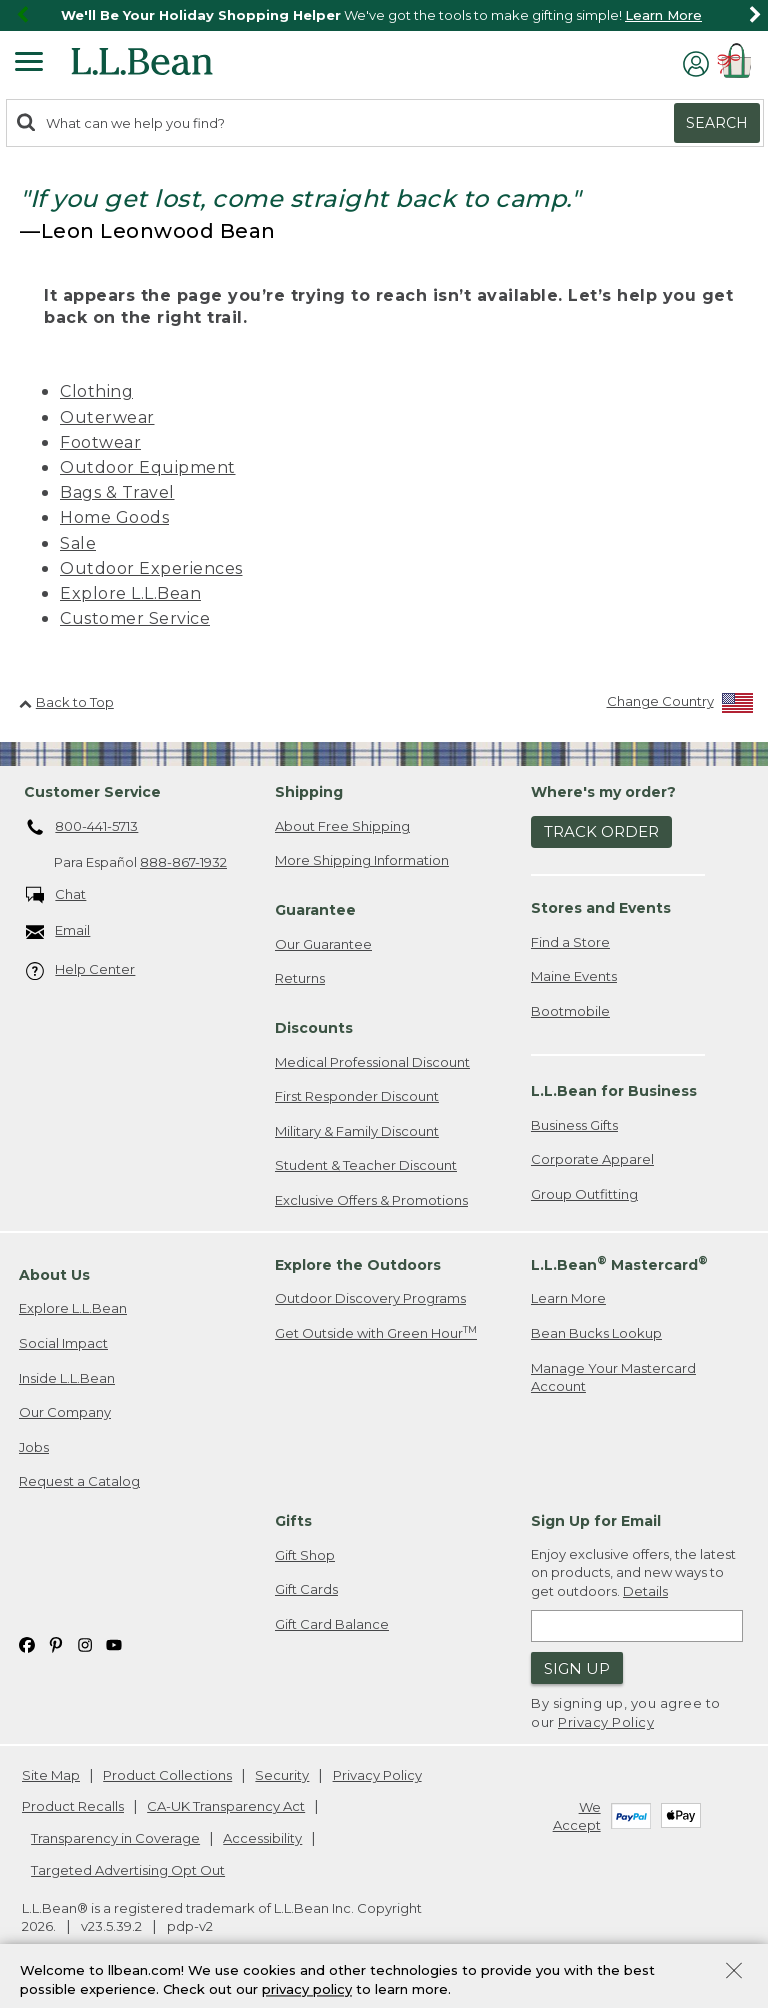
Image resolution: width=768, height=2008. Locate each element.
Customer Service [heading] (92, 792)
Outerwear (107, 417)
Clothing (96, 391)
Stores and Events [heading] (601, 908)
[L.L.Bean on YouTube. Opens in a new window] (114, 1643)
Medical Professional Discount (372, 1062)
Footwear (100, 442)
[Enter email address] (637, 1626)
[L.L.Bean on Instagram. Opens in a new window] (85, 1643)
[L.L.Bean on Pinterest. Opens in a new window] (56, 1643)
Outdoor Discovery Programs (370, 1298)
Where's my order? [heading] (603, 792)
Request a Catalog (79, 1481)
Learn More (663, 15)
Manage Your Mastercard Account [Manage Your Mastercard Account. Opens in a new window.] (613, 1377)
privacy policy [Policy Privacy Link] (307, 1993)
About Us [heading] (54, 1275)
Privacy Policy (606, 1722)
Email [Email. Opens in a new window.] (58, 931)
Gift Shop (305, 1555)
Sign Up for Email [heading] (596, 1521)
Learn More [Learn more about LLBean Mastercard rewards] (568, 1298)
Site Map (51, 1775)
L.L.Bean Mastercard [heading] (619, 1263)
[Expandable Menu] (29, 64)
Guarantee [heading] (315, 910)
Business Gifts (574, 1125)
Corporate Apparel (592, 1159)
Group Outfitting (584, 1194)
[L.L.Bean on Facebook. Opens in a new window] (27, 1643)
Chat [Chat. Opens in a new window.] (56, 895)
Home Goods (114, 517)
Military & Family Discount (357, 1131)
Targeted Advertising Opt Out (128, 1870)
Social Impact (63, 1343)
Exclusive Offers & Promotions (371, 1200)
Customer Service (135, 618)
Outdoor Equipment (148, 467)
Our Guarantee (323, 944)
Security (282, 1775)
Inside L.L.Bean (67, 1378)
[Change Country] (680, 705)
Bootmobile (570, 1011)
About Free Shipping (342, 826)
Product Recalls (73, 1806)
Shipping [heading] (309, 792)
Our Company (65, 1412)
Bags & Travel (117, 492)
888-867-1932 (183, 862)
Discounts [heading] (314, 1028)
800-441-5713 (82, 828)
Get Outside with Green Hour (376, 1332)
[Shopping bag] (738, 63)
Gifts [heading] (293, 1521)
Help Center (81, 970)
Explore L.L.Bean (130, 593)
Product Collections (167, 1775)
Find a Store (570, 942)
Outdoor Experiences (151, 568)
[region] (384, 15)
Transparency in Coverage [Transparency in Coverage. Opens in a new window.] (115, 1838)
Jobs (34, 1447)
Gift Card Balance (332, 1624)
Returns (300, 978)
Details (645, 1591)
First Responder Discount (357, 1096)
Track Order (601, 831)
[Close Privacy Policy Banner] (734, 1976)
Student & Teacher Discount (366, 1165)
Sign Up (577, 1668)
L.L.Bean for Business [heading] (614, 1091)
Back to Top (66, 702)
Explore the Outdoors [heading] (358, 1265)
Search (717, 123)
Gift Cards (306, 1589)
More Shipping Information (362, 860)
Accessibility (262, 1838)
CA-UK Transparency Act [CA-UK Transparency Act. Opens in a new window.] (226, 1806)
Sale (78, 543)
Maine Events (574, 976)
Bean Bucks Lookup (596, 1333)
